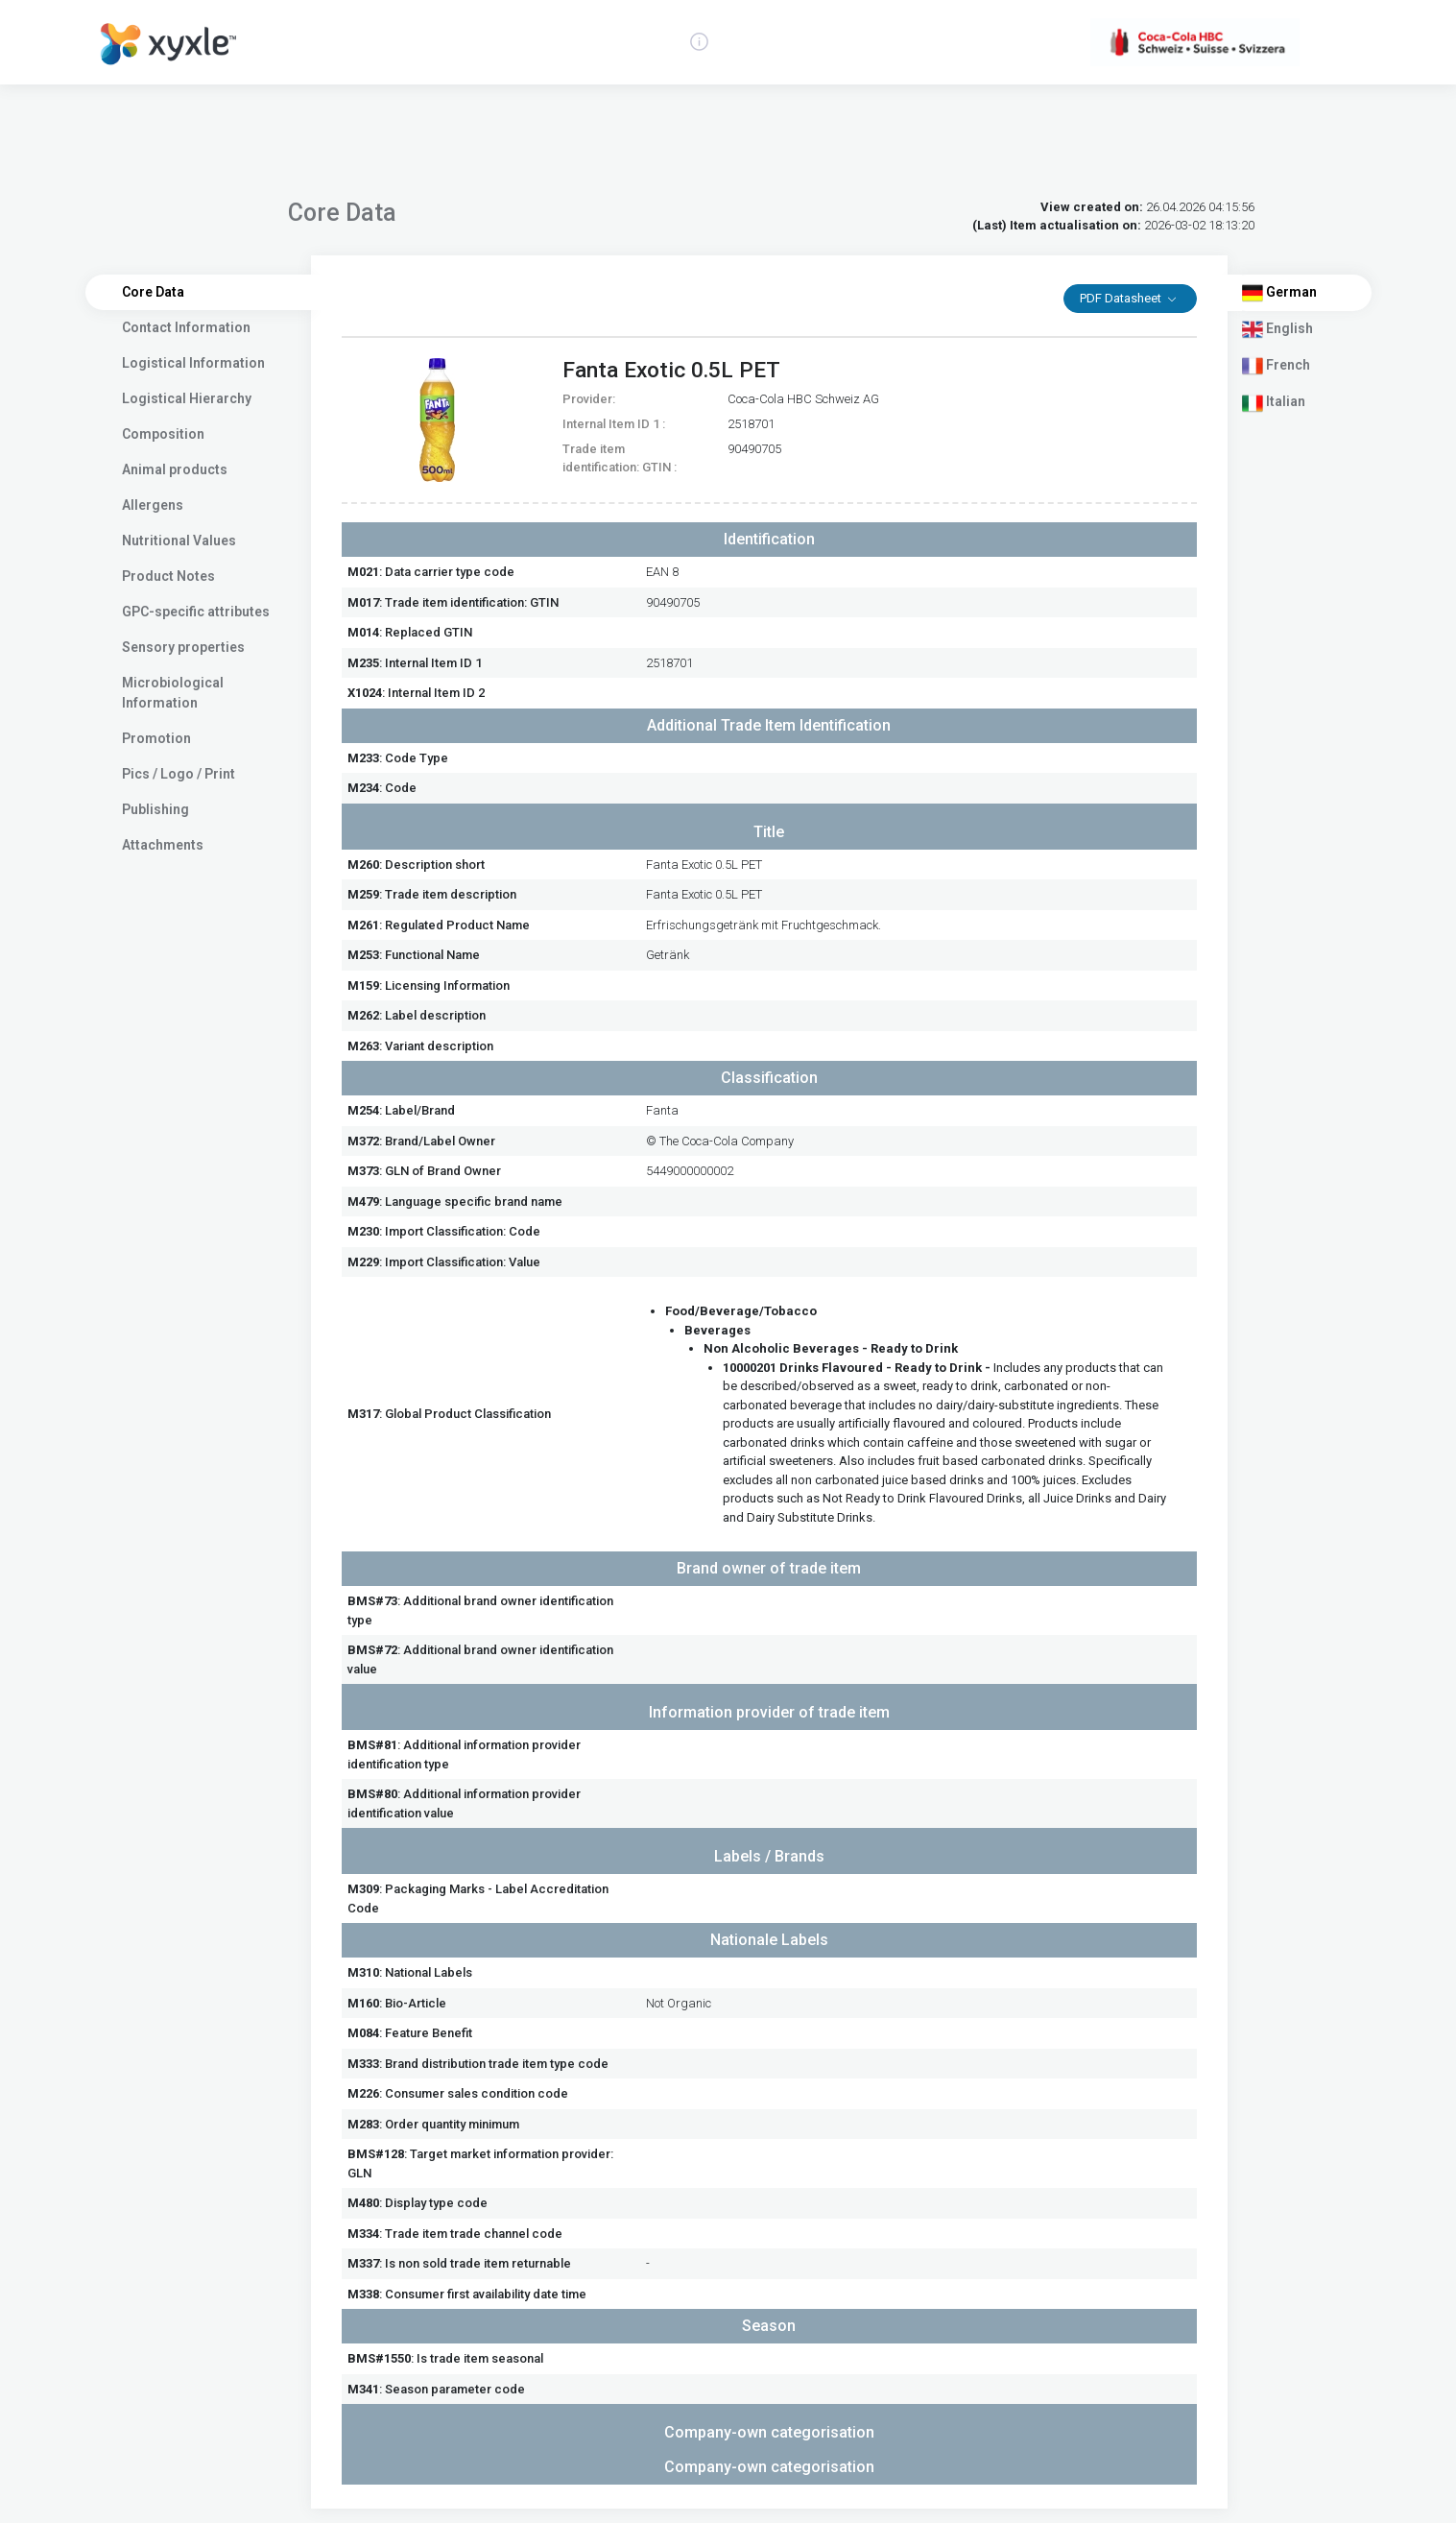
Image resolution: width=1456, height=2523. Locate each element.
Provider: (588, 399)
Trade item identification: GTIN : (619, 458)
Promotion (156, 738)
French (1276, 365)
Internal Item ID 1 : (613, 424)
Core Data (153, 292)
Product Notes (168, 576)
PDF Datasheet (1122, 298)
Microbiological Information (173, 692)
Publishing (155, 809)
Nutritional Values (179, 540)
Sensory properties (183, 647)
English (1277, 329)
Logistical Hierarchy (186, 398)
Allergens (152, 505)
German (1279, 292)
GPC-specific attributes (196, 611)
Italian (1273, 403)
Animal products (174, 469)
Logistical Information (193, 363)
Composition (163, 434)
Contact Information (186, 327)
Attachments (162, 845)
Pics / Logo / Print (178, 773)
